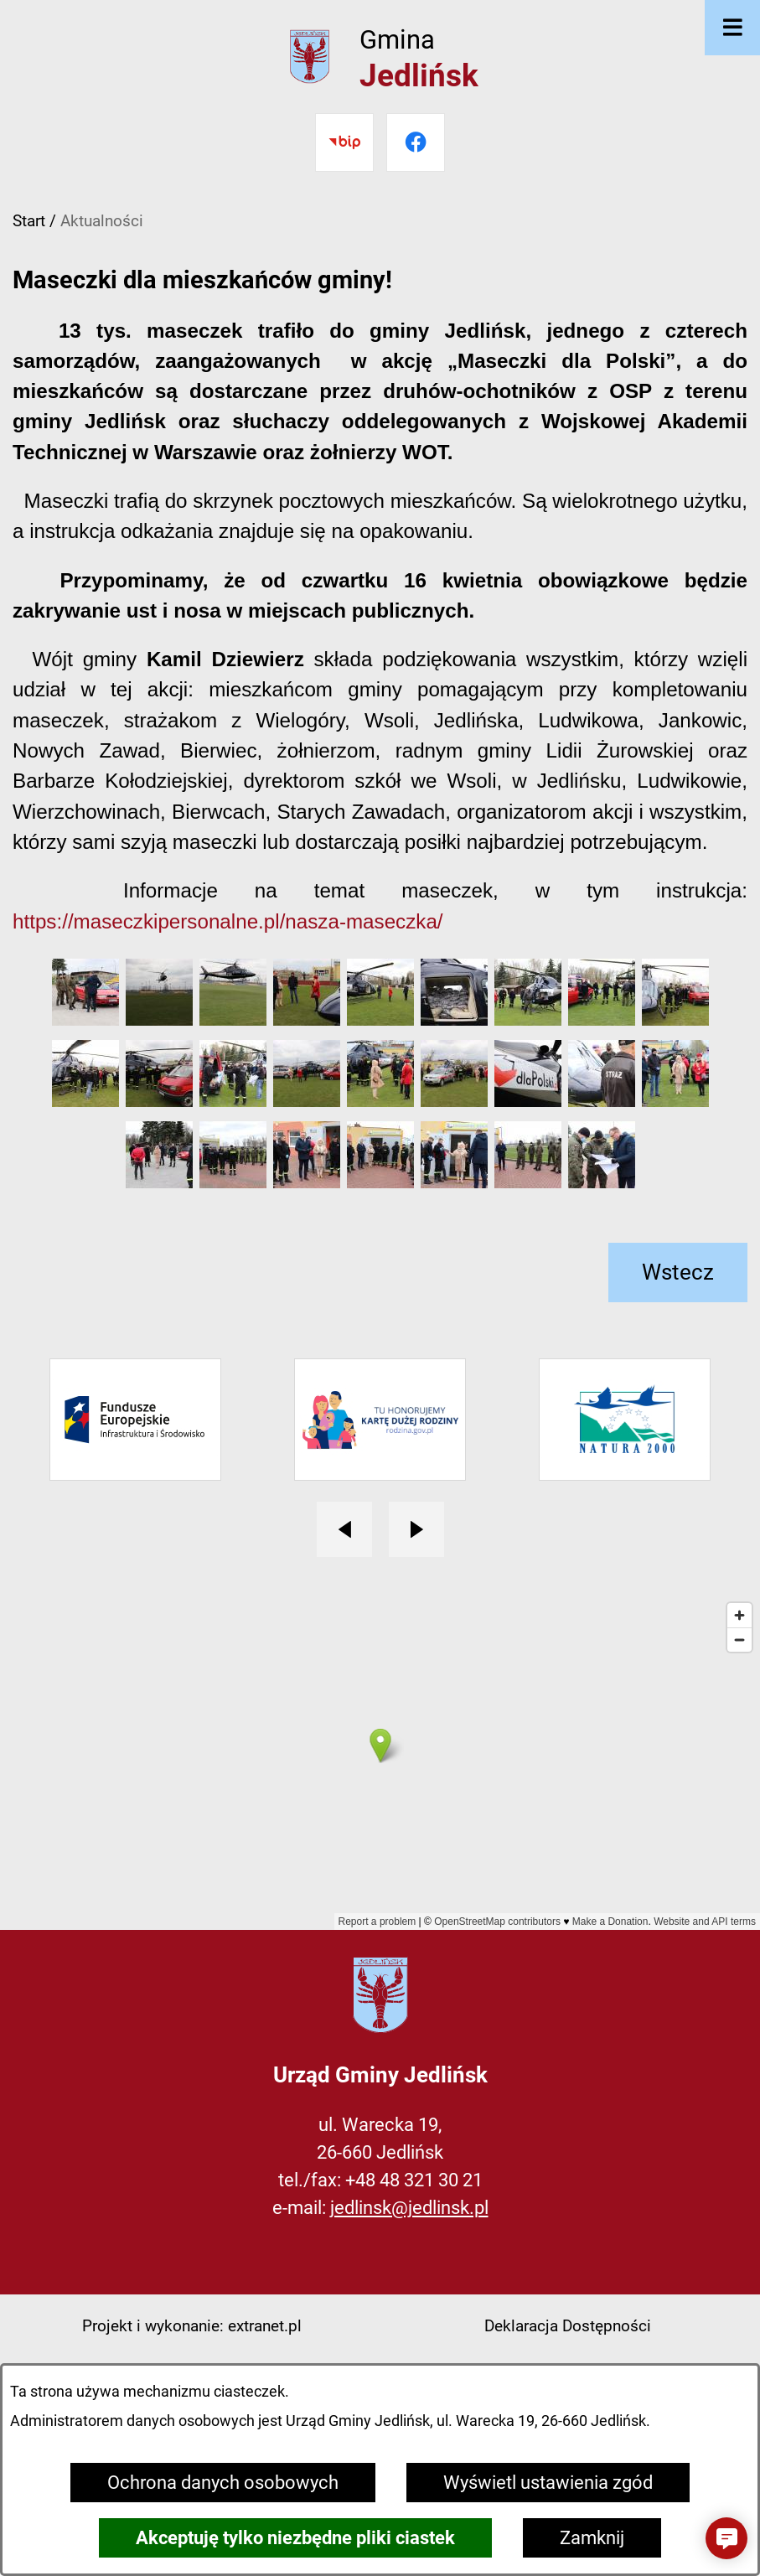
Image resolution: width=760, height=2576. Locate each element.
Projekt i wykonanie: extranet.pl (192, 2325)
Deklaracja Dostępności (567, 2325)
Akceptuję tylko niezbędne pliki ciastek (295, 2537)
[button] (85, 1019)
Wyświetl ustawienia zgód (548, 2482)
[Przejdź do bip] (344, 142)
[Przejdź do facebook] (415, 142)
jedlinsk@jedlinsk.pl (409, 2207)
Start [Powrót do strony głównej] (29, 220)
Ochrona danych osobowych (223, 2482)
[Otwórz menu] (732, 27)
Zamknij (592, 2537)
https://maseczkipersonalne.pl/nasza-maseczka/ (228, 921)
